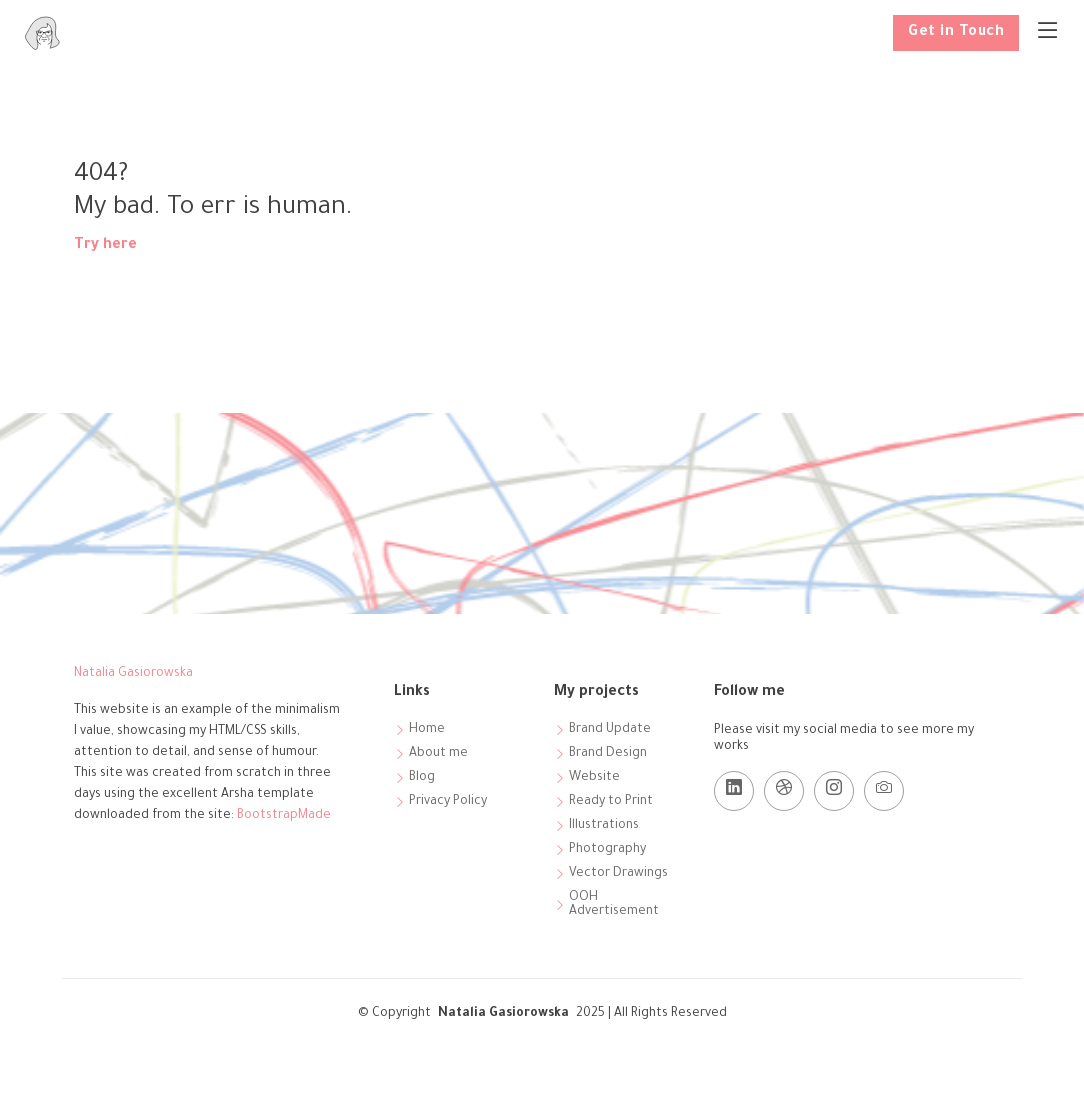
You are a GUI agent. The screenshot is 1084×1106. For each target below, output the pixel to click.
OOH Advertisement (614, 905)
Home (427, 730)
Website (594, 778)
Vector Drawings (618, 874)
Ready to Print (611, 802)
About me (438, 754)
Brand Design (608, 754)
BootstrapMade (284, 816)
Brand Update (610, 730)
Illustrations (604, 826)
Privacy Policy (448, 802)
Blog (422, 778)
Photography (607, 850)
